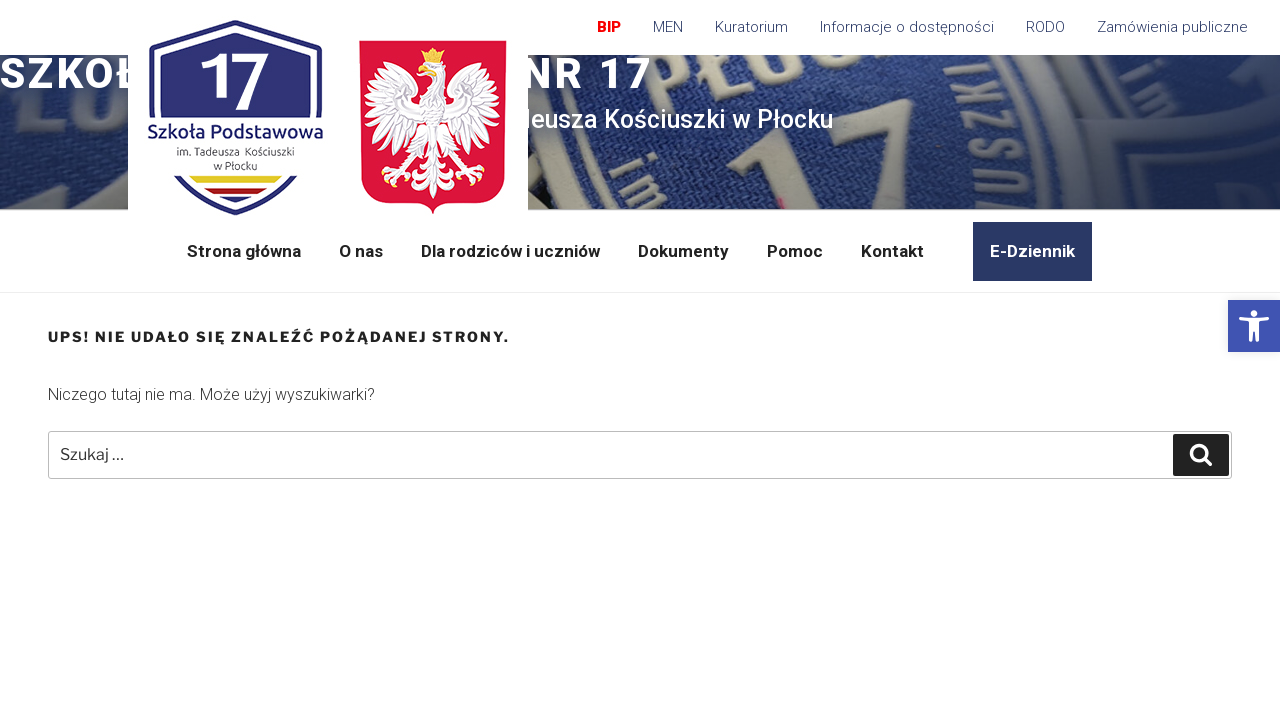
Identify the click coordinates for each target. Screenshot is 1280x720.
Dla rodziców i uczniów (510, 251)
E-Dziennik (1032, 251)
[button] (1254, 326)
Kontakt (892, 251)
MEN (668, 27)
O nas (361, 251)
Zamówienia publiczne (1172, 27)
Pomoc (795, 251)
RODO (1045, 27)
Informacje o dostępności (907, 27)
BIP (609, 27)
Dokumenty (683, 251)
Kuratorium (751, 27)
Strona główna (244, 251)
